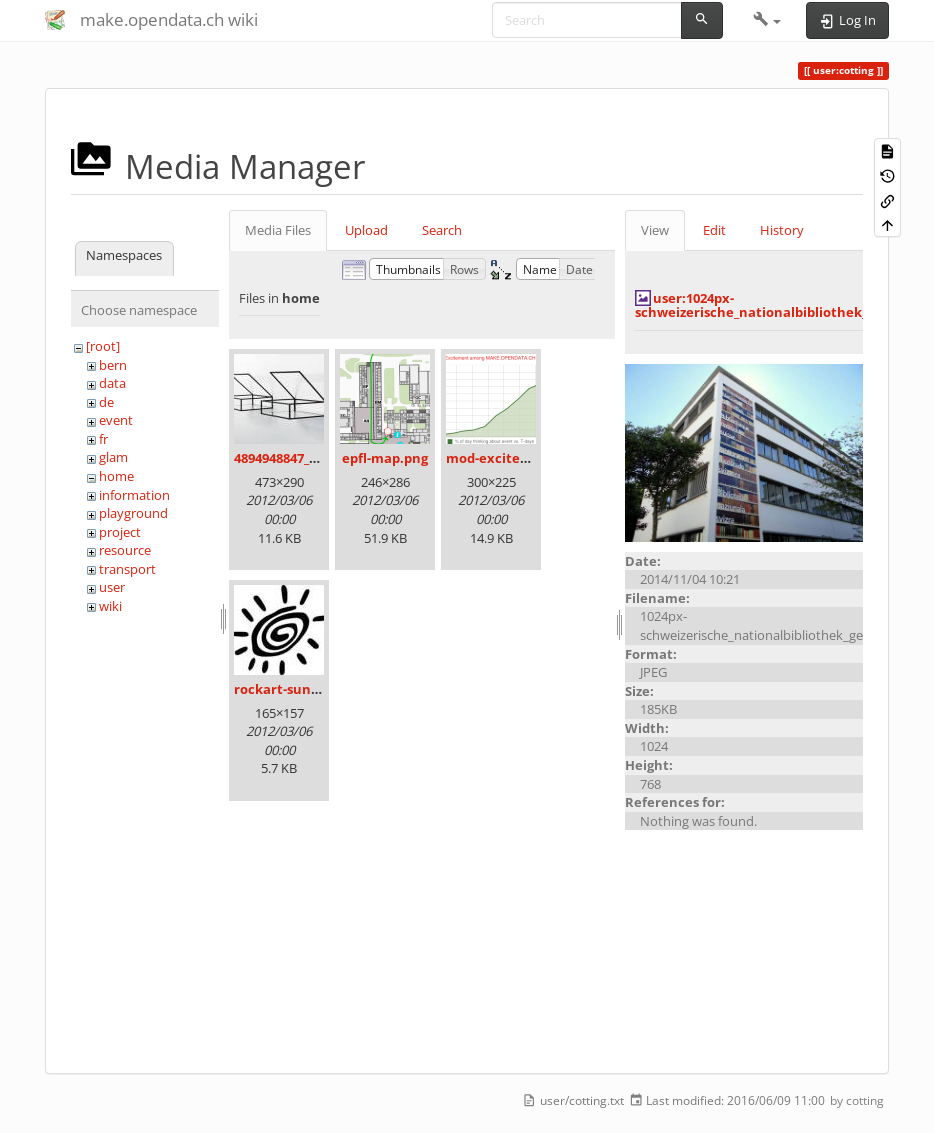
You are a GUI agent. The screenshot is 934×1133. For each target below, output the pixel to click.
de (106, 402)
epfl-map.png (385, 458)
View (655, 230)
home (116, 476)
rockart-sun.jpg (284, 689)
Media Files (278, 230)
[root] (103, 346)
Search (442, 230)
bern (113, 365)
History (782, 230)
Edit (714, 230)
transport (127, 569)
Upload (366, 230)
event (116, 420)
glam (113, 457)
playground (133, 513)
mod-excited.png (501, 458)
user (112, 587)
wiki (110, 606)
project (120, 532)
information (134, 495)
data (112, 383)
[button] (767, 20)
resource (125, 550)
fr (103, 439)
